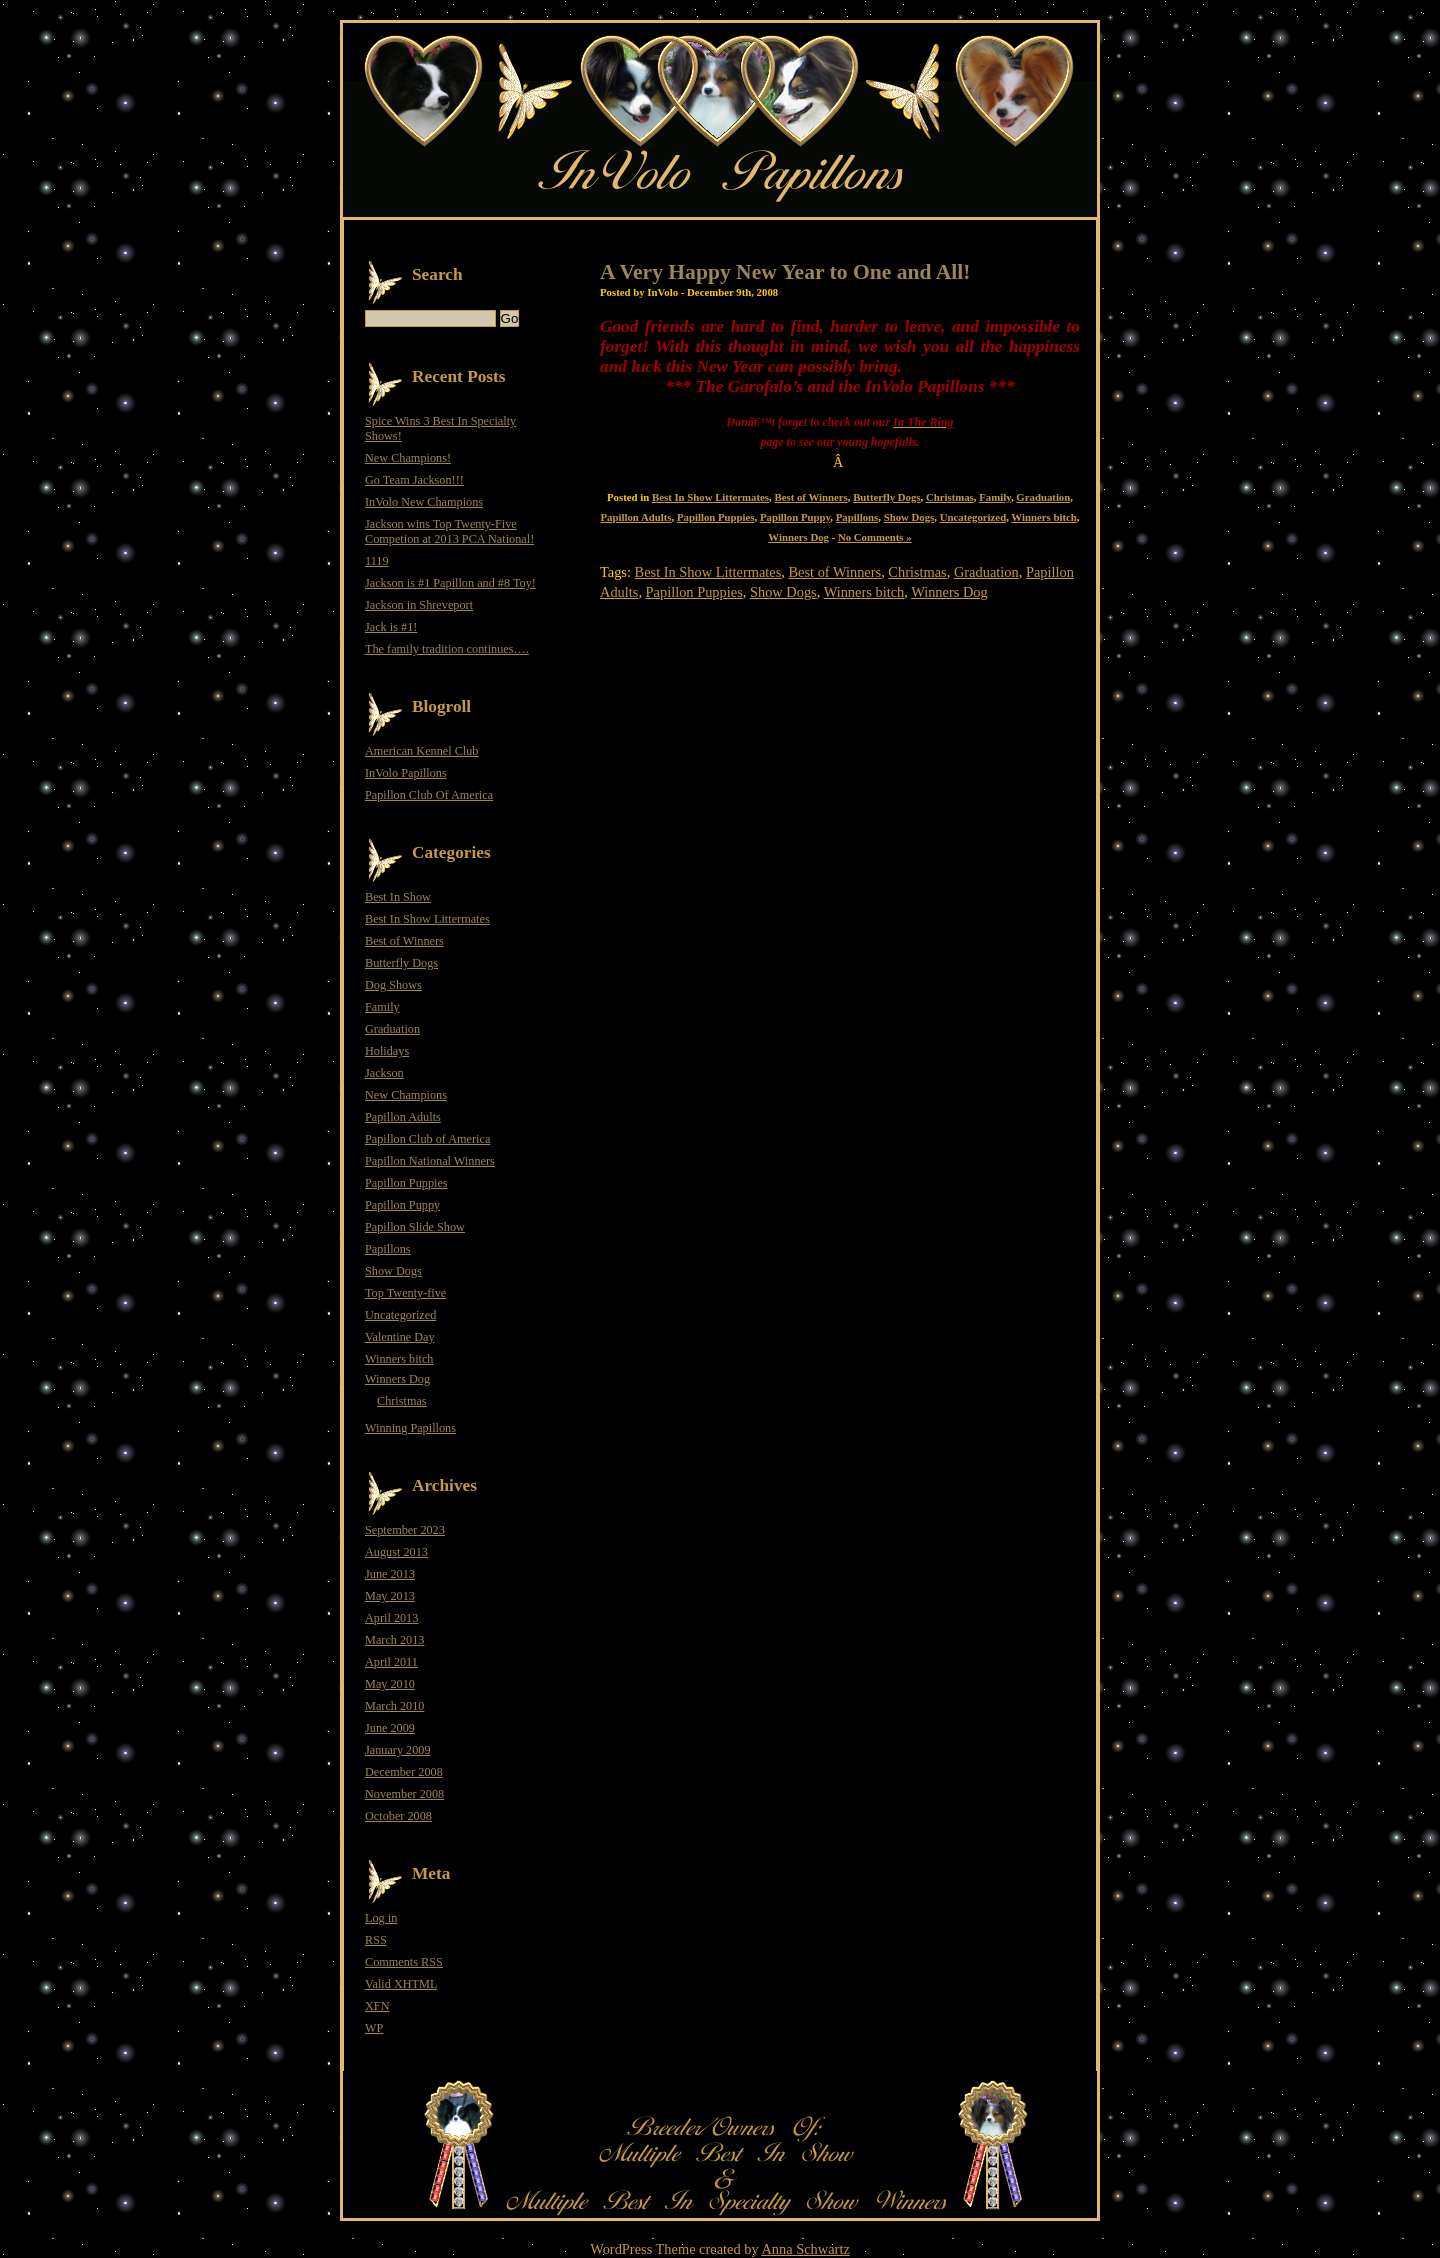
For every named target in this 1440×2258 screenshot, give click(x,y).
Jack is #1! (391, 627)
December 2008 (404, 1772)
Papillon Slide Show (415, 1227)
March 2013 (394, 1640)
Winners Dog (798, 537)
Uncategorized (973, 517)
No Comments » (875, 537)
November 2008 (404, 1794)
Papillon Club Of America (429, 795)
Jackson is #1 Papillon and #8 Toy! (450, 583)
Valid (401, 1984)
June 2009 (390, 1728)
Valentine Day (400, 1337)
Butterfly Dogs (886, 497)
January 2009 (398, 1750)
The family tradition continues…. (447, 649)
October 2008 (398, 1816)
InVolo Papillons (406, 773)
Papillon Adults (636, 517)
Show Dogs (909, 517)
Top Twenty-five (405, 1293)
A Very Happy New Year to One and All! (785, 272)
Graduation (1043, 497)
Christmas (950, 497)
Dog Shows (393, 985)
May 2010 (390, 1684)
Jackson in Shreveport (419, 605)
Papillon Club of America (427, 1139)
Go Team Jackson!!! (414, 480)
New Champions (406, 1095)
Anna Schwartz (805, 2249)
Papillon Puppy (795, 517)
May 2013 (390, 1596)
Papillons (857, 517)
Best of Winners (810, 497)
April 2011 (391, 1662)
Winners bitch (1043, 517)
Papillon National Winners (430, 1161)
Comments (404, 1962)
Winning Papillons (410, 1428)
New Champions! (408, 458)
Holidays (387, 1051)
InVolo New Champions (424, 502)
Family (995, 497)
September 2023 (405, 1530)
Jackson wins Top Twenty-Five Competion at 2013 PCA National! (449, 531)
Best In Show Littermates (710, 497)
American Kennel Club (421, 751)
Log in (381, 1918)
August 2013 (396, 1552)
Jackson (384, 1073)
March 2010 (394, 1706)
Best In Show (398, 897)
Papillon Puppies (716, 517)
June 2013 (390, 1574)
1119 (377, 561)
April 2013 (391, 1618)
